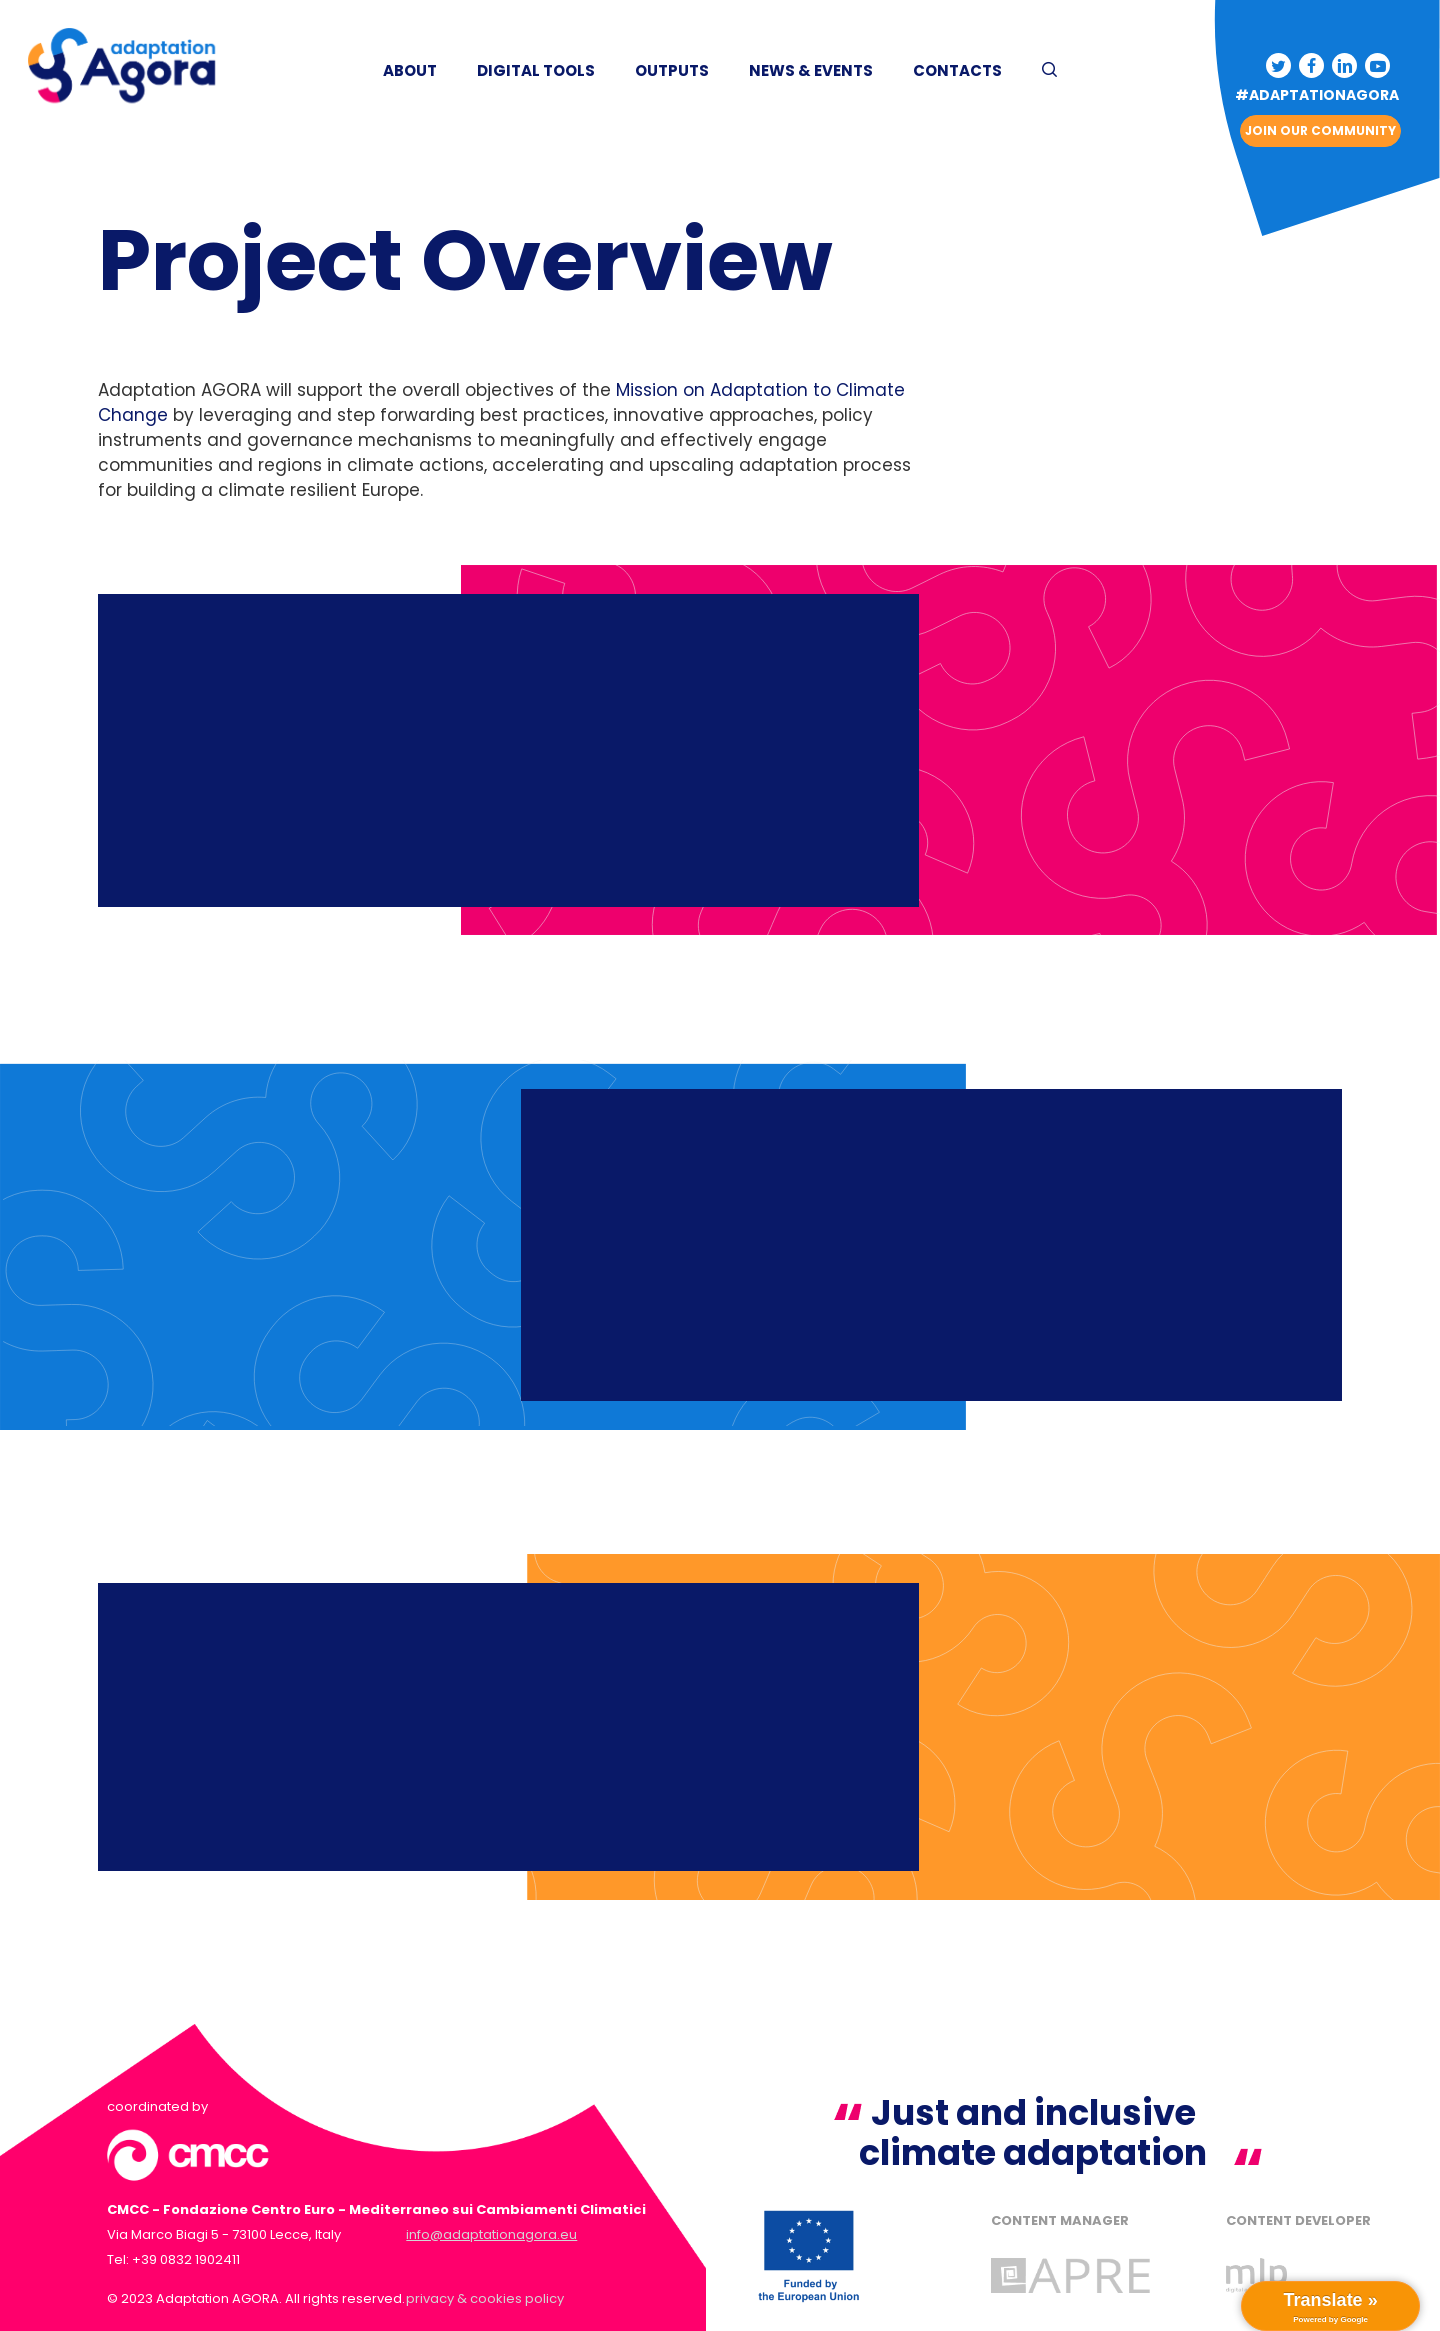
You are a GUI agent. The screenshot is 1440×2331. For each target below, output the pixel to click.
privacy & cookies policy (485, 2298)
